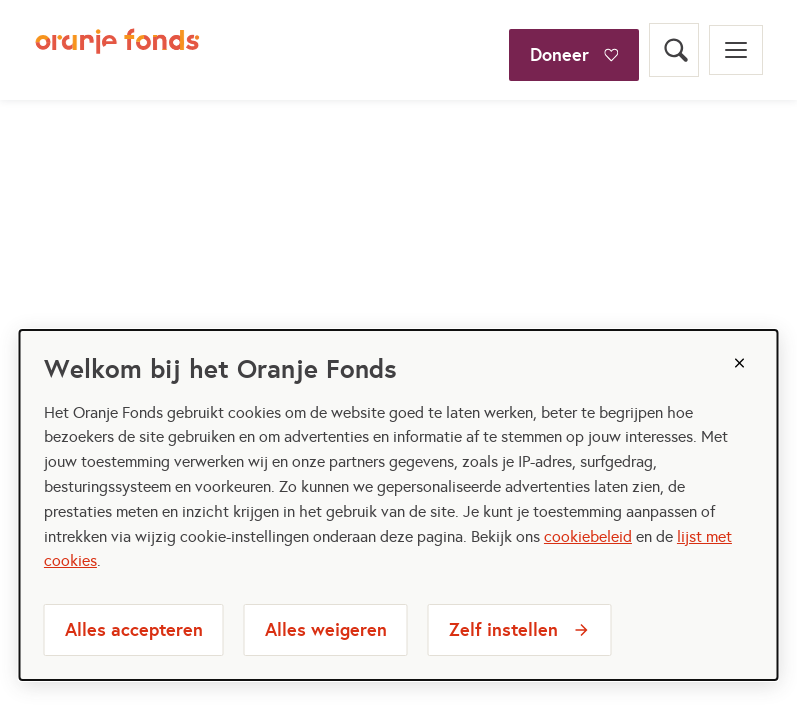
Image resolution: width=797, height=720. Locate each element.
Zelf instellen (503, 629)
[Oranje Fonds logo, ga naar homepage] (117, 50)
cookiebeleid (588, 536)
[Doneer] (574, 24)
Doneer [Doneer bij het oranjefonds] (559, 54)
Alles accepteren (134, 629)
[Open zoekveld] (674, 50)
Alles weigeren (326, 629)
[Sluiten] (739, 363)
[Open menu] (736, 50)
